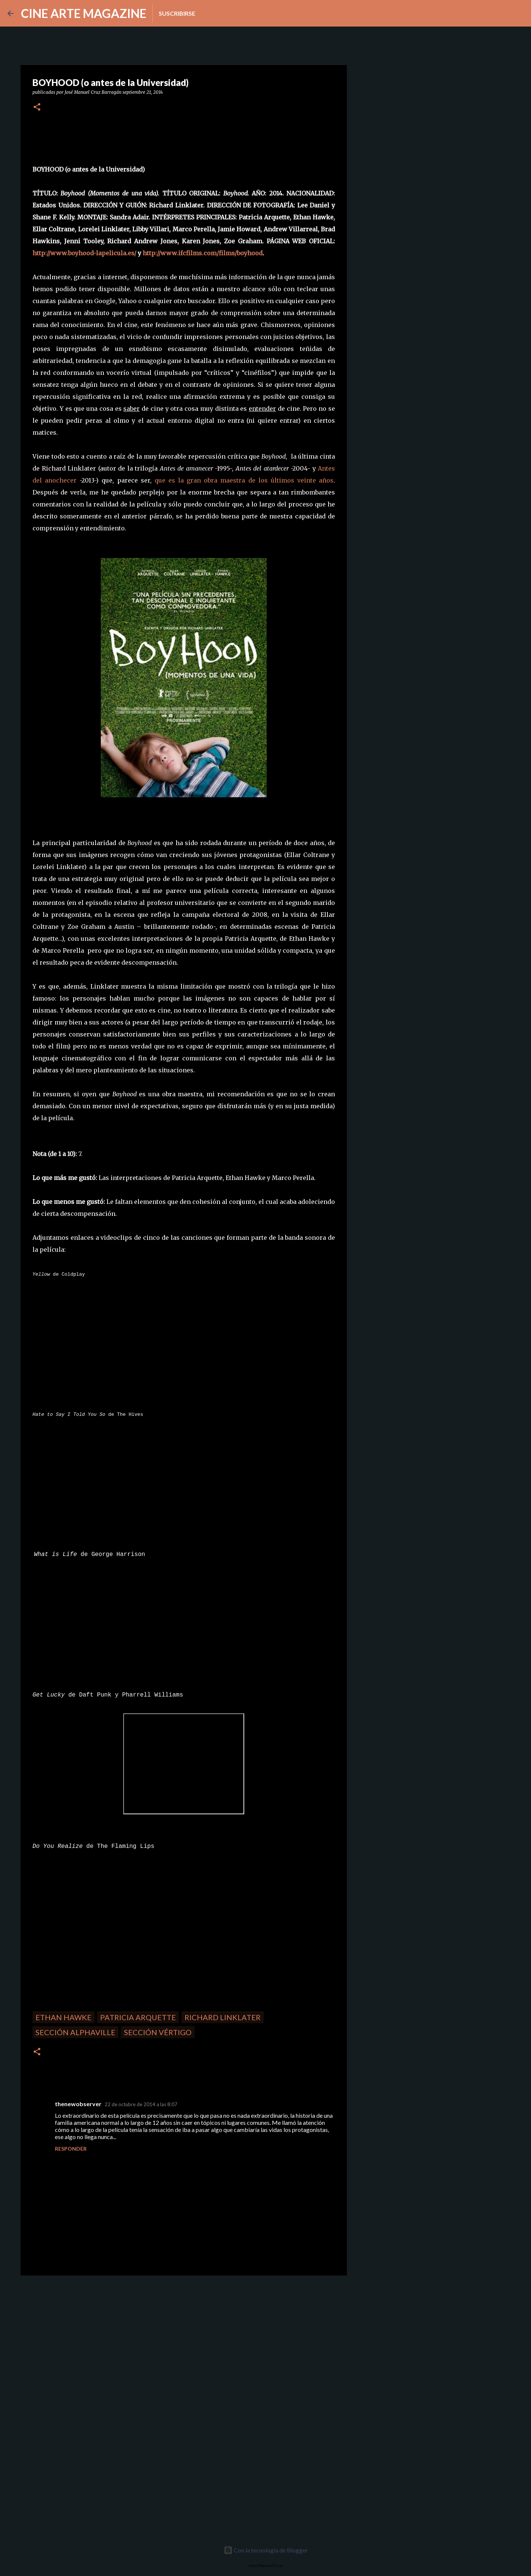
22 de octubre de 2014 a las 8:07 (141, 2104)
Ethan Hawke (63, 2017)
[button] (36, 107)
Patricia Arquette (138, 2017)
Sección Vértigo (158, 2032)
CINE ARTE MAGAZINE (83, 13)
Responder (71, 2148)
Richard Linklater (222, 2017)
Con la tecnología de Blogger (266, 2550)
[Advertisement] (74, 2333)
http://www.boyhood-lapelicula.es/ (84, 253)
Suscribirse (177, 13)
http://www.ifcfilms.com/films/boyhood (203, 253)
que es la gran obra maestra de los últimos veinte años (244, 480)
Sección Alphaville (75, 2032)
